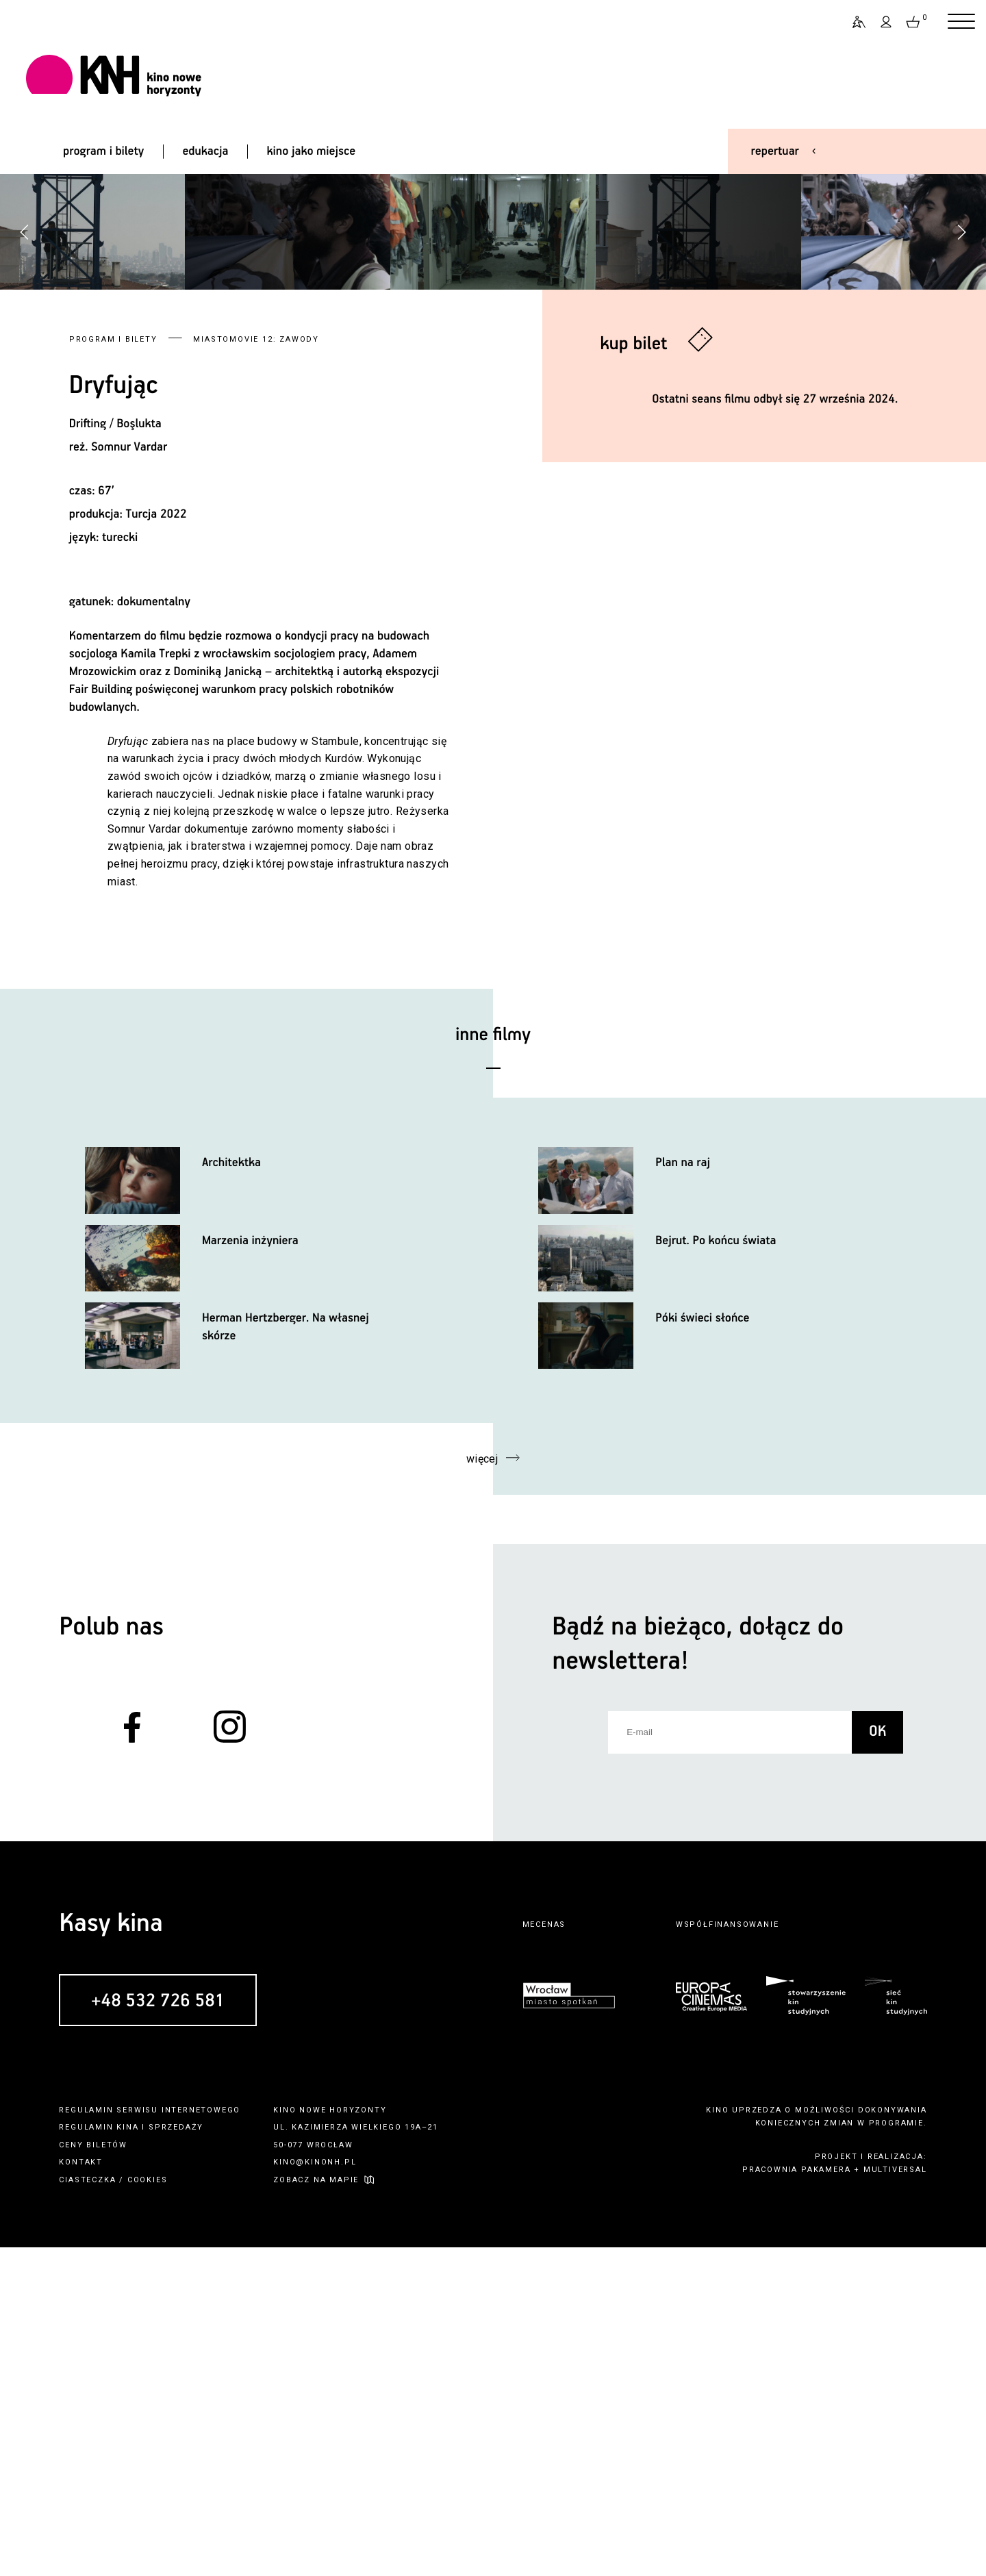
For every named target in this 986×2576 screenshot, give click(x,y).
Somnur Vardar (129, 775)
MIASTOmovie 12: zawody (256, 667)
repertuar (775, 151)
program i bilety (103, 151)
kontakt (81, 2490)
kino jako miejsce (311, 151)
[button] (961, 396)
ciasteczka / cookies (113, 2507)
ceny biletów (93, 2472)
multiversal (895, 2498)
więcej (482, 1786)
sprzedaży (176, 2455)
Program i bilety (113, 667)
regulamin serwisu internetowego (149, 2438)
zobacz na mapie (316, 2507)
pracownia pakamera (796, 2498)
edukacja (205, 151)
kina (127, 2455)
